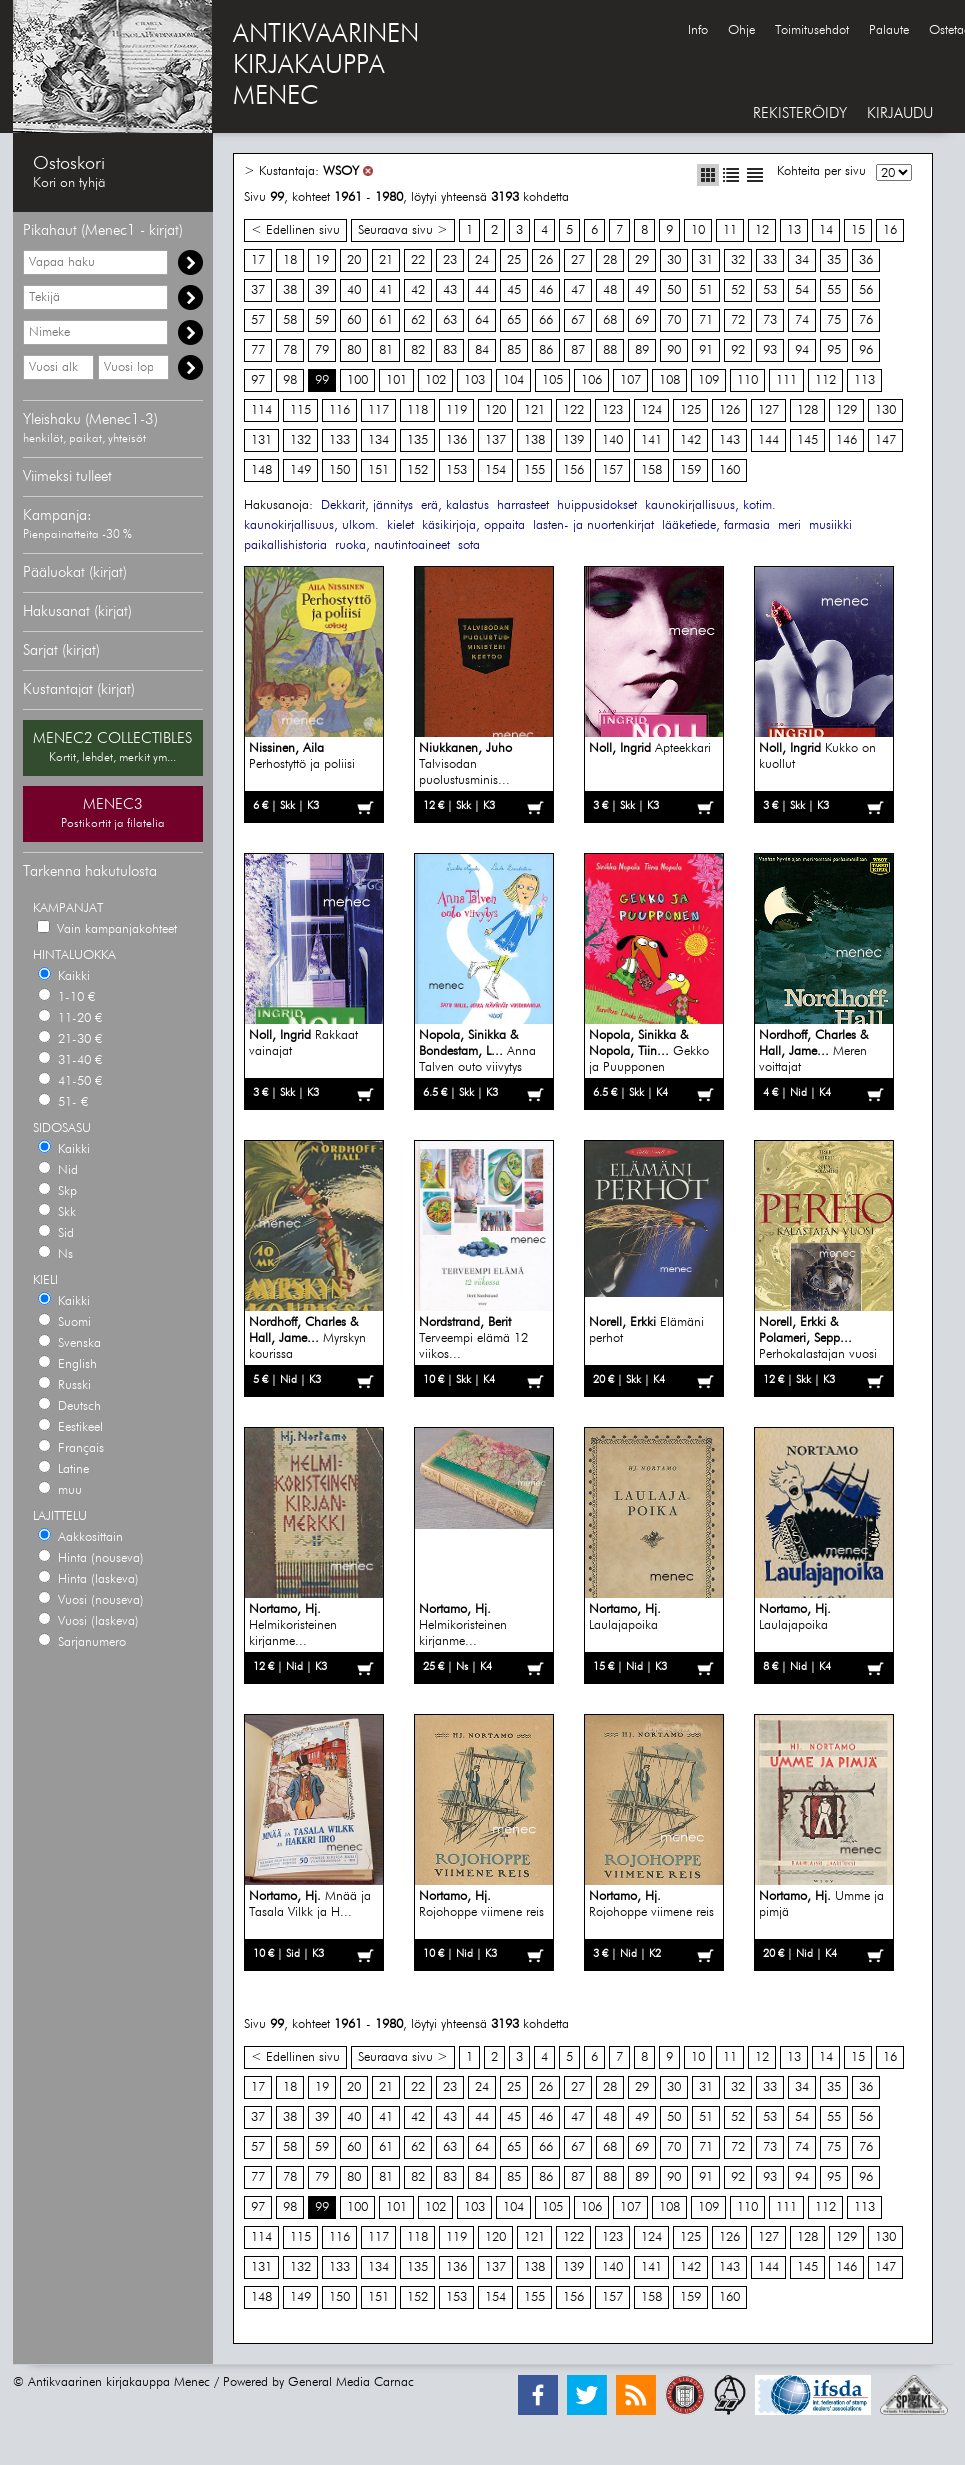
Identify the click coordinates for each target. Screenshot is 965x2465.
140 (612, 440)
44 (482, 290)
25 (514, 260)
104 (513, 380)
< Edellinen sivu (295, 230)
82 (418, 350)
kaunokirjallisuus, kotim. (710, 505)
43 (450, 290)
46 (546, 290)
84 (482, 350)
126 (729, 410)
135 (417, 440)
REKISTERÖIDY (800, 113)
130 (885, 410)
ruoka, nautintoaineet (392, 545)
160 (729, 470)
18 (290, 260)
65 (514, 320)
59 (322, 320)
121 (534, 410)
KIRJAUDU (900, 113)
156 (573, 470)
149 (300, 470)
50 (674, 290)
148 (261, 470)
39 (322, 290)
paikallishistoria (285, 545)
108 (669, 380)
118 (417, 410)
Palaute (889, 30)
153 (456, 470)
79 (322, 350)
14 (826, 230)
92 (738, 350)
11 (730, 230)
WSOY (341, 171)
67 (578, 320)
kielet (400, 525)
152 (417, 470)
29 (642, 260)
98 (290, 380)
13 (794, 230)
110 (747, 380)
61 (386, 320)
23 (450, 260)
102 (435, 380)
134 (378, 440)
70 (674, 320)
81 (386, 350)
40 (354, 290)
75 (834, 320)
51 (706, 290)
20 (354, 260)
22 (418, 260)
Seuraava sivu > (403, 230)
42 (418, 290)
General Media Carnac (351, 2382)
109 (708, 380)
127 (768, 410)
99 (322, 380)
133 (339, 440)
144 (768, 440)
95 (834, 350)
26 (546, 260)
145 (807, 440)
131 (261, 440)
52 (738, 290)
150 (339, 470)
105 (552, 380)
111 (786, 380)
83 (450, 350)
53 (770, 290)
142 (690, 440)
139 (573, 440)
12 (762, 230)
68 (610, 320)
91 (706, 350)
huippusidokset (597, 505)
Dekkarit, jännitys (367, 505)
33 (770, 260)
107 (630, 380)
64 (482, 320)
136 (456, 440)
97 (258, 380)
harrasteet (523, 505)
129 (846, 410)
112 (825, 380)
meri (789, 525)
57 (258, 320)
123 (612, 410)
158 (651, 470)
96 (866, 350)
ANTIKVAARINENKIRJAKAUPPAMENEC (326, 66)
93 (770, 350)
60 (354, 320)
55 (834, 290)
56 (866, 290)
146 (846, 440)
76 (866, 320)
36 (866, 260)
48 (610, 290)
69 (642, 320)
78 (290, 350)
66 (546, 320)
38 (290, 290)
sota (469, 545)
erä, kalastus (455, 505)
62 (418, 320)
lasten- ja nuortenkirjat (593, 525)
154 (495, 470)
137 (495, 440)
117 (378, 410)
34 (802, 260)
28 (610, 260)
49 (642, 290)
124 (651, 410)
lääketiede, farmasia (716, 525)
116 (339, 410)
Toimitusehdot (812, 30)
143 (729, 440)
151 (378, 470)
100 (357, 380)
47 (578, 290)
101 (396, 380)
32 (738, 260)
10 (698, 230)
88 (610, 350)
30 (674, 260)
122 (573, 410)
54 (802, 290)
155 (534, 470)
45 (514, 290)
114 (261, 410)
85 (514, 350)
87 (578, 350)
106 (591, 380)
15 (858, 230)
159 (690, 470)
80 (354, 350)
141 (651, 440)
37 (258, 290)
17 (258, 260)
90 (674, 350)
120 (495, 410)
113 (864, 380)
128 (807, 410)
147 (885, 440)
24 (482, 260)
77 (258, 350)
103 (474, 380)
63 (450, 320)
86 (546, 350)
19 (322, 260)
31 (706, 260)
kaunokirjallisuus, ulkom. (311, 525)
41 (386, 290)
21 (386, 260)
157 (612, 470)
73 (770, 320)
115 (300, 410)
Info (698, 30)
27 (578, 260)
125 (690, 410)
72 (738, 320)
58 (290, 320)
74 (802, 320)
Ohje (741, 30)
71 (706, 320)
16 (890, 230)
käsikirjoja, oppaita (473, 525)
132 (300, 440)
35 (834, 260)
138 (534, 440)
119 (456, 410)
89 (642, 350)
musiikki (830, 525)
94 (802, 350)
